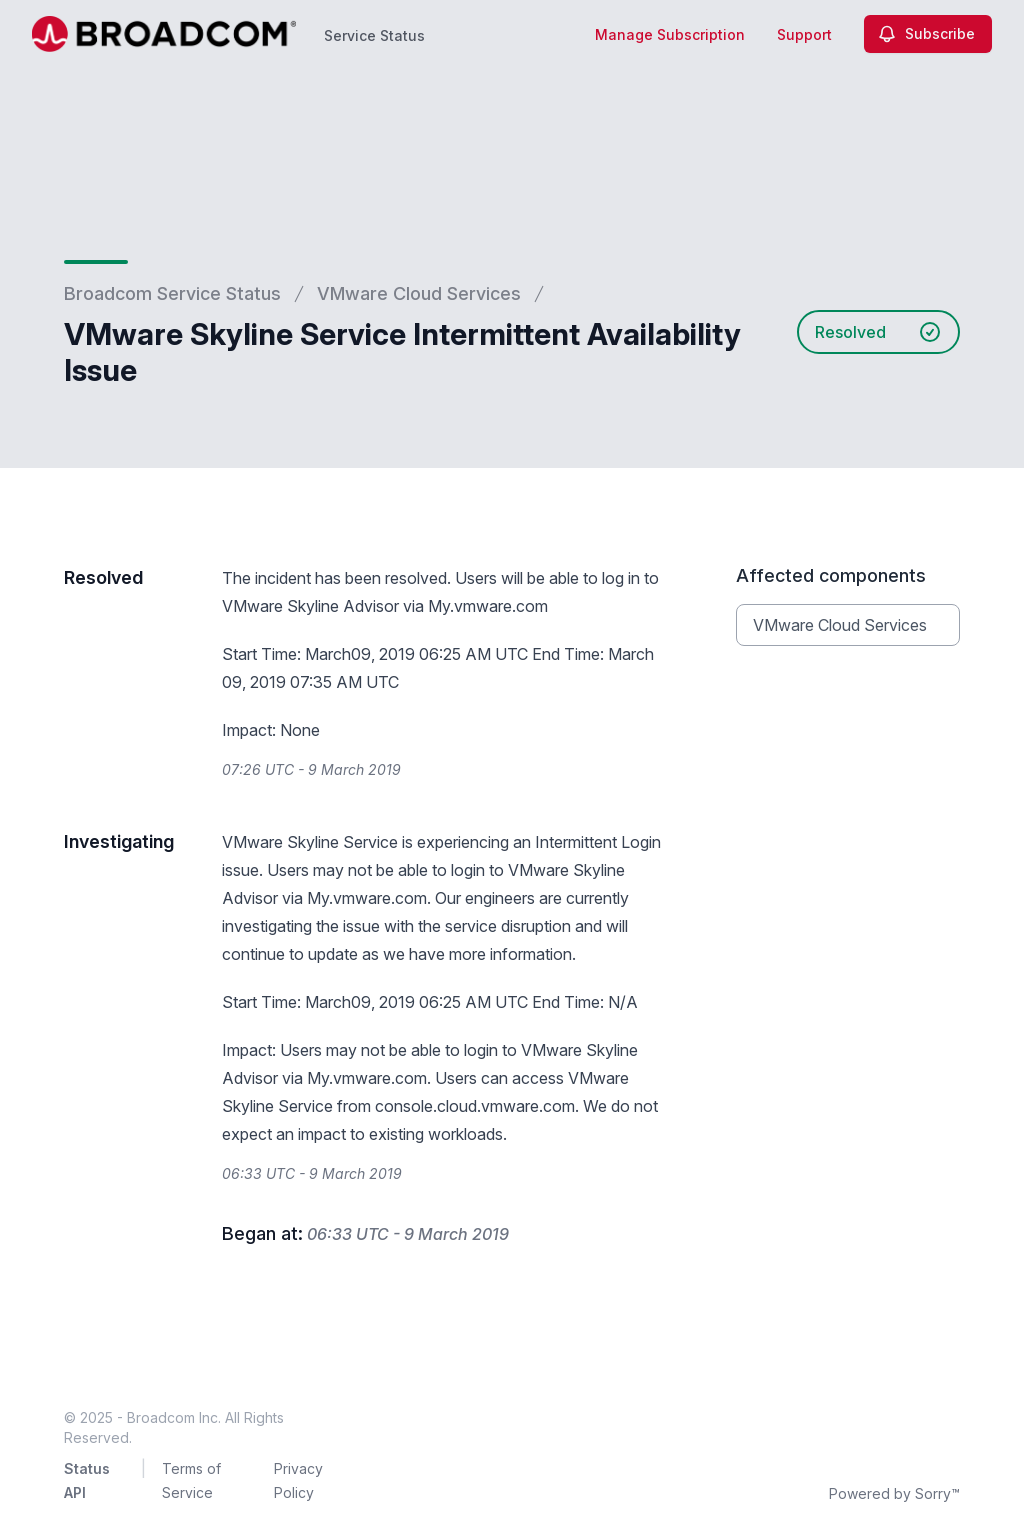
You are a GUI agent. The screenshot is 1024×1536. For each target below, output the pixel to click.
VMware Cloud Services (419, 293)
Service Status (374, 35)
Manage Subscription (670, 34)
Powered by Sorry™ (894, 1493)
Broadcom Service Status (172, 293)
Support (804, 34)
